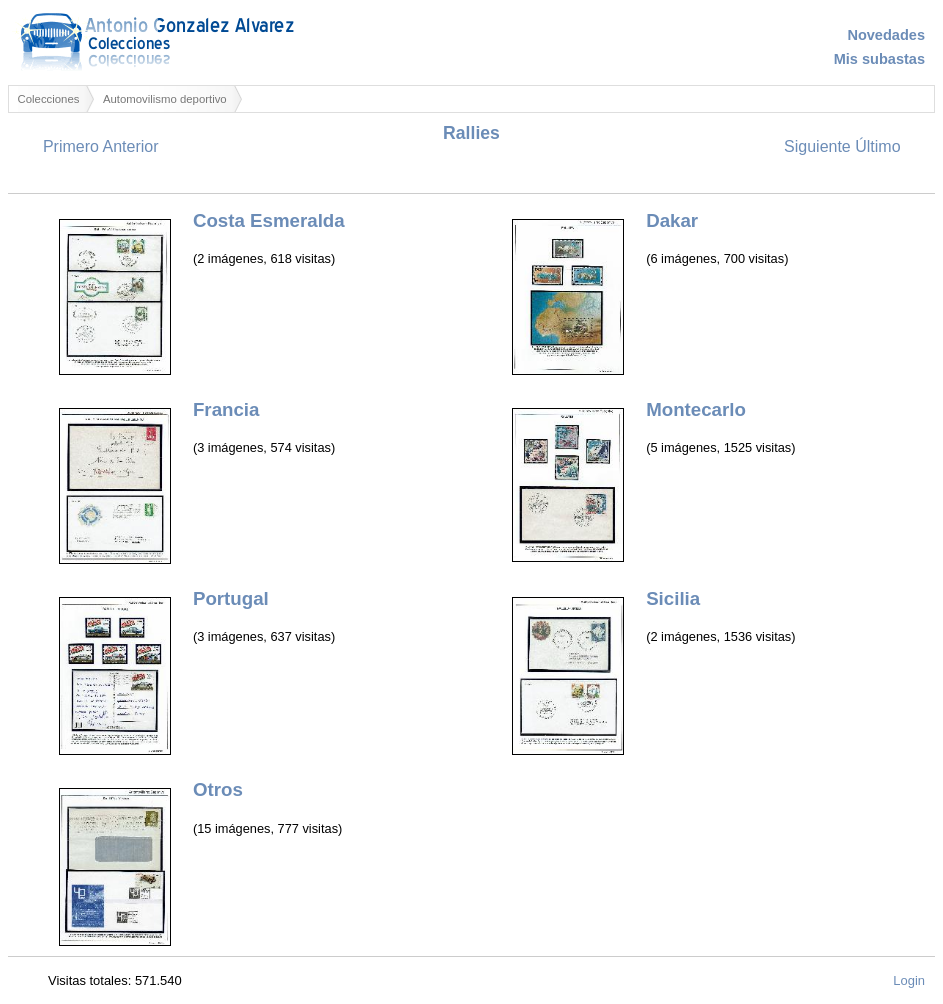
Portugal (231, 598)
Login (909, 980)
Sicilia (673, 598)
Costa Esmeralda (269, 220)
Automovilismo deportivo (165, 99)
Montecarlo (696, 409)
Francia (226, 409)
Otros (218, 789)
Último (877, 146)
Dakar (672, 220)
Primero (71, 146)
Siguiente (817, 146)
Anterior (130, 146)
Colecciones (49, 99)
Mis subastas (879, 59)
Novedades (886, 35)
